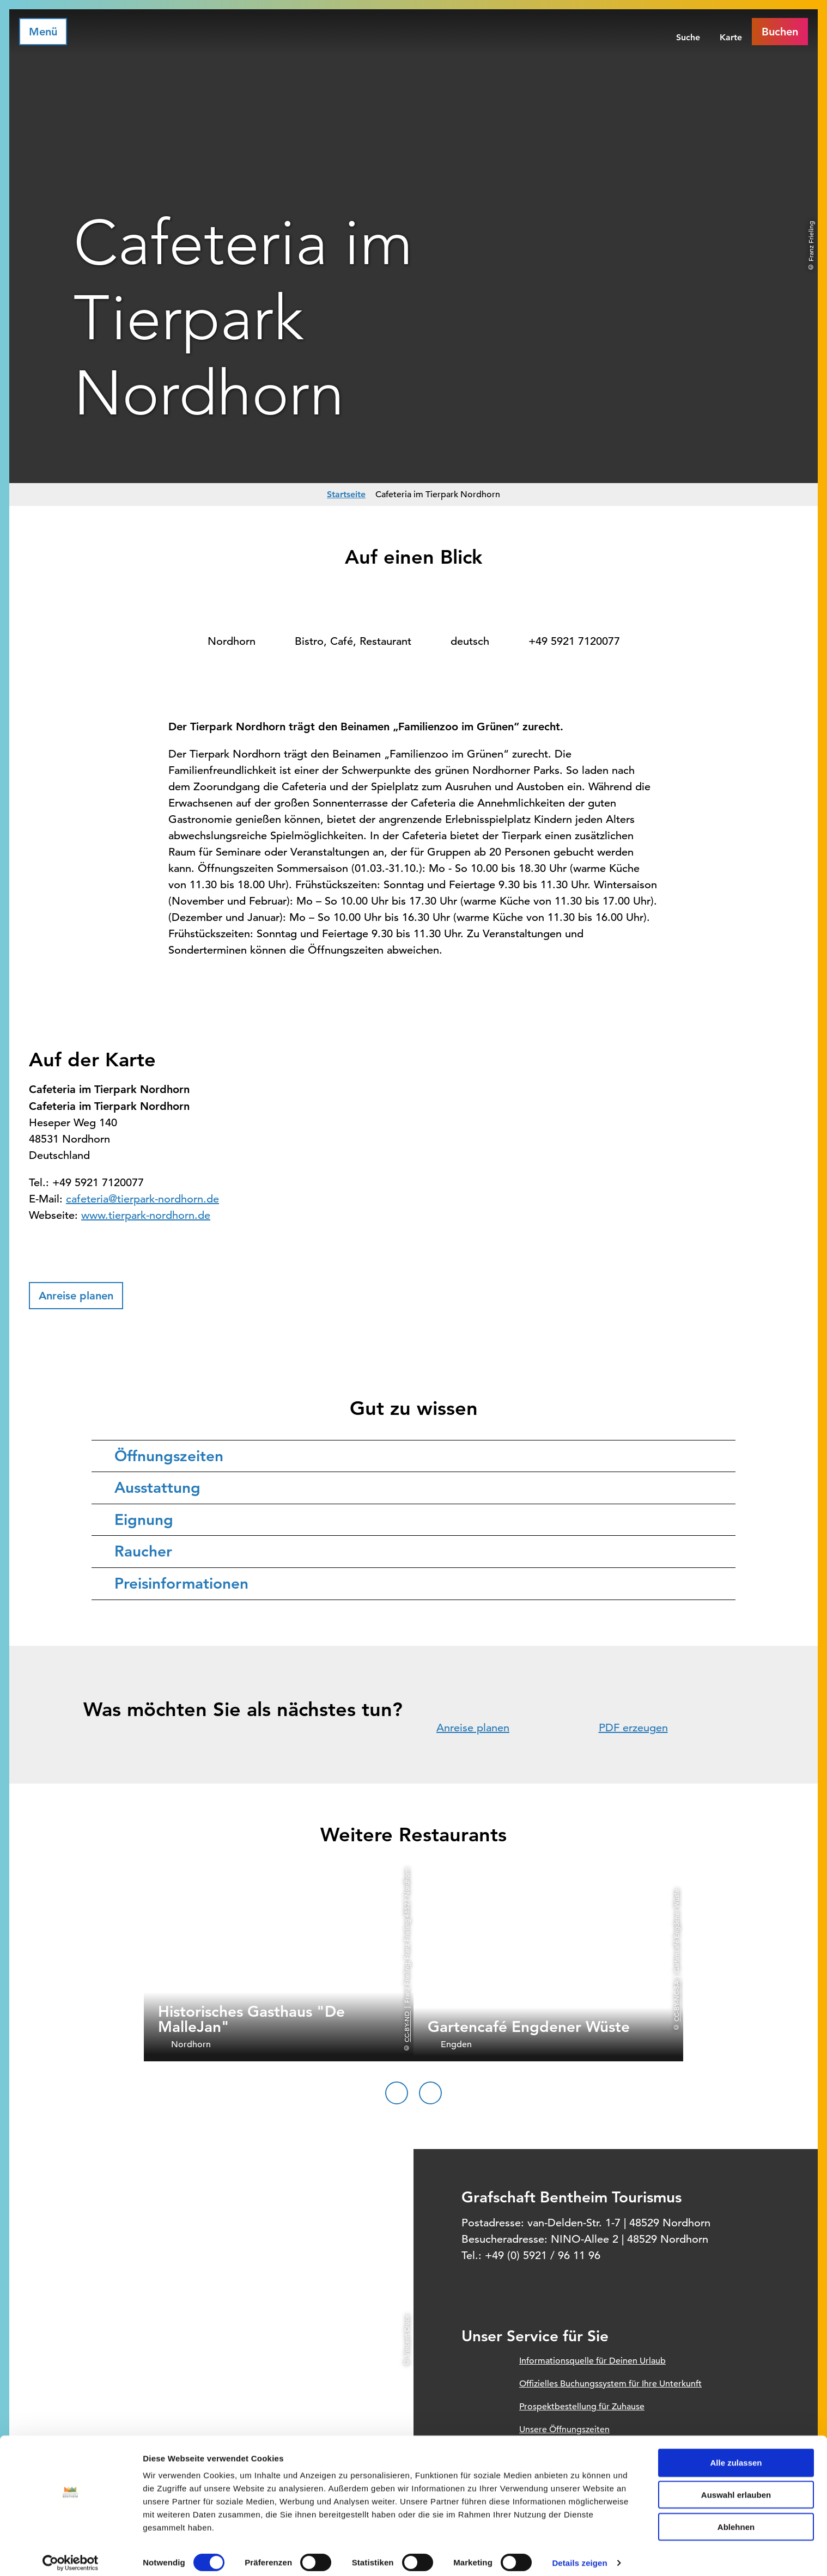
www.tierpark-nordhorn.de (145, 1215)
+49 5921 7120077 (574, 641)
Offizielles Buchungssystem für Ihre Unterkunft (610, 2383)
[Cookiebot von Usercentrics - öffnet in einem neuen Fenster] (70, 2555)
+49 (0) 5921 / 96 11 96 (542, 2255)
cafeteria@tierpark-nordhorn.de (142, 1199)
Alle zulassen (736, 2454)
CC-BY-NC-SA (676, 2001)
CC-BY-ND (406, 2026)
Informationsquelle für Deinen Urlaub (592, 2360)
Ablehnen (736, 2518)
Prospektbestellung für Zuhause (581, 2406)
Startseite (346, 494)
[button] (76, 1295)
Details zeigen (579, 2554)
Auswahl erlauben (736, 2486)
